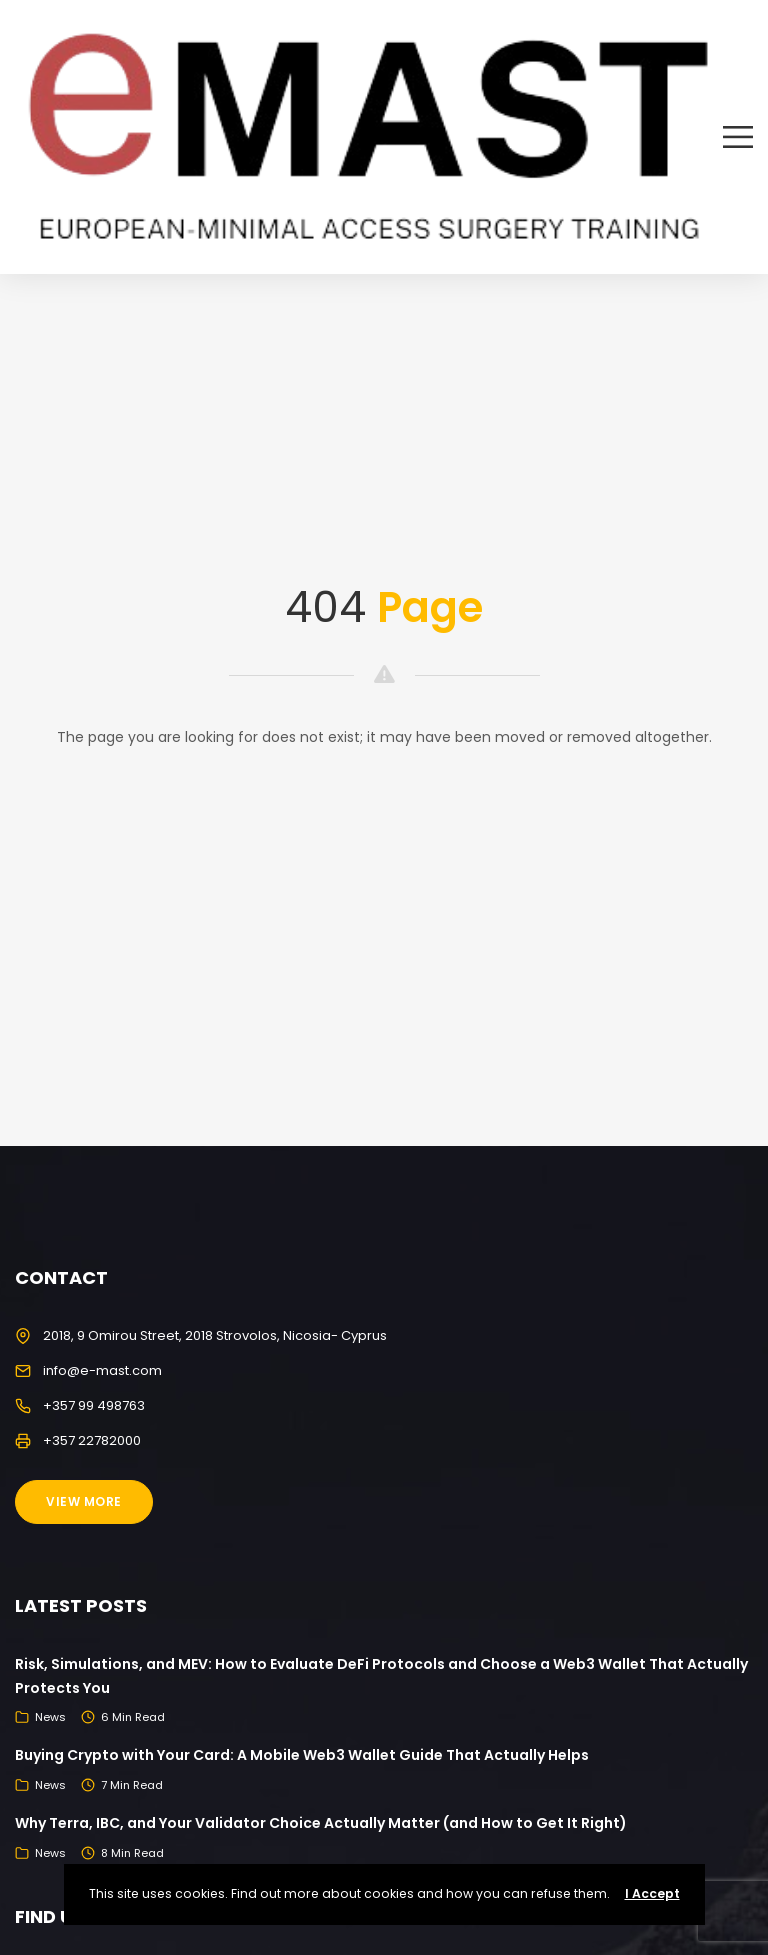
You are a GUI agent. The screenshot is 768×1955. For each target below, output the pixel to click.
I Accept (652, 1893)
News (50, 1717)
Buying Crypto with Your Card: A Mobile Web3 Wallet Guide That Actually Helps (302, 1755)
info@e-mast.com (102, 1370)
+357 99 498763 (94, 1405)
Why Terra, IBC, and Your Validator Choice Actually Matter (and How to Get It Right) (321, 1823)
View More (84, 1501)
